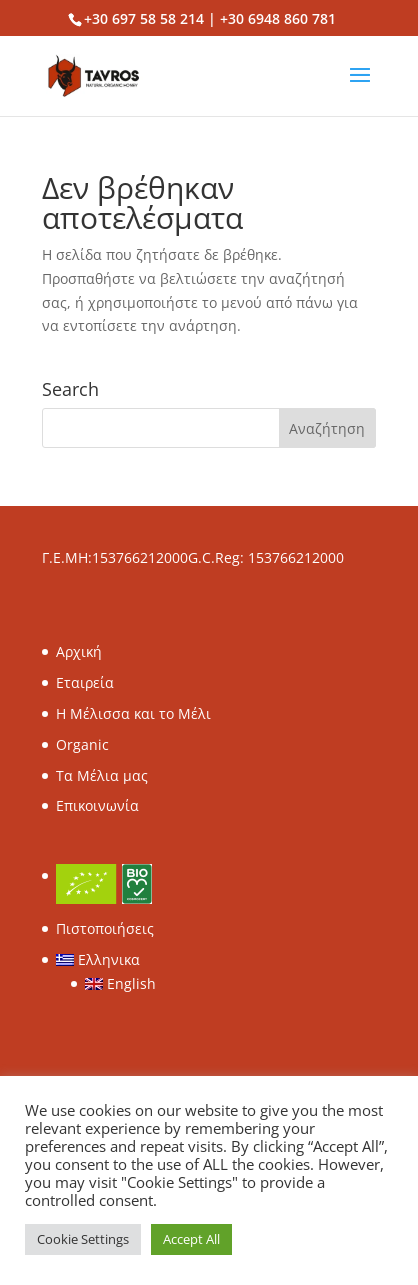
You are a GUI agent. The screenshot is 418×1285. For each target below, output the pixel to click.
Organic (82, 744)
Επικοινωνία (97, 805)
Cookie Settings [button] (83, 1239)
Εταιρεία (85, 682)
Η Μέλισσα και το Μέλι (133, 713)
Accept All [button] (191, 1239)
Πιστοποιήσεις (105, 928)
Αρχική (79, 651)
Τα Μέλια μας (102, 775)
